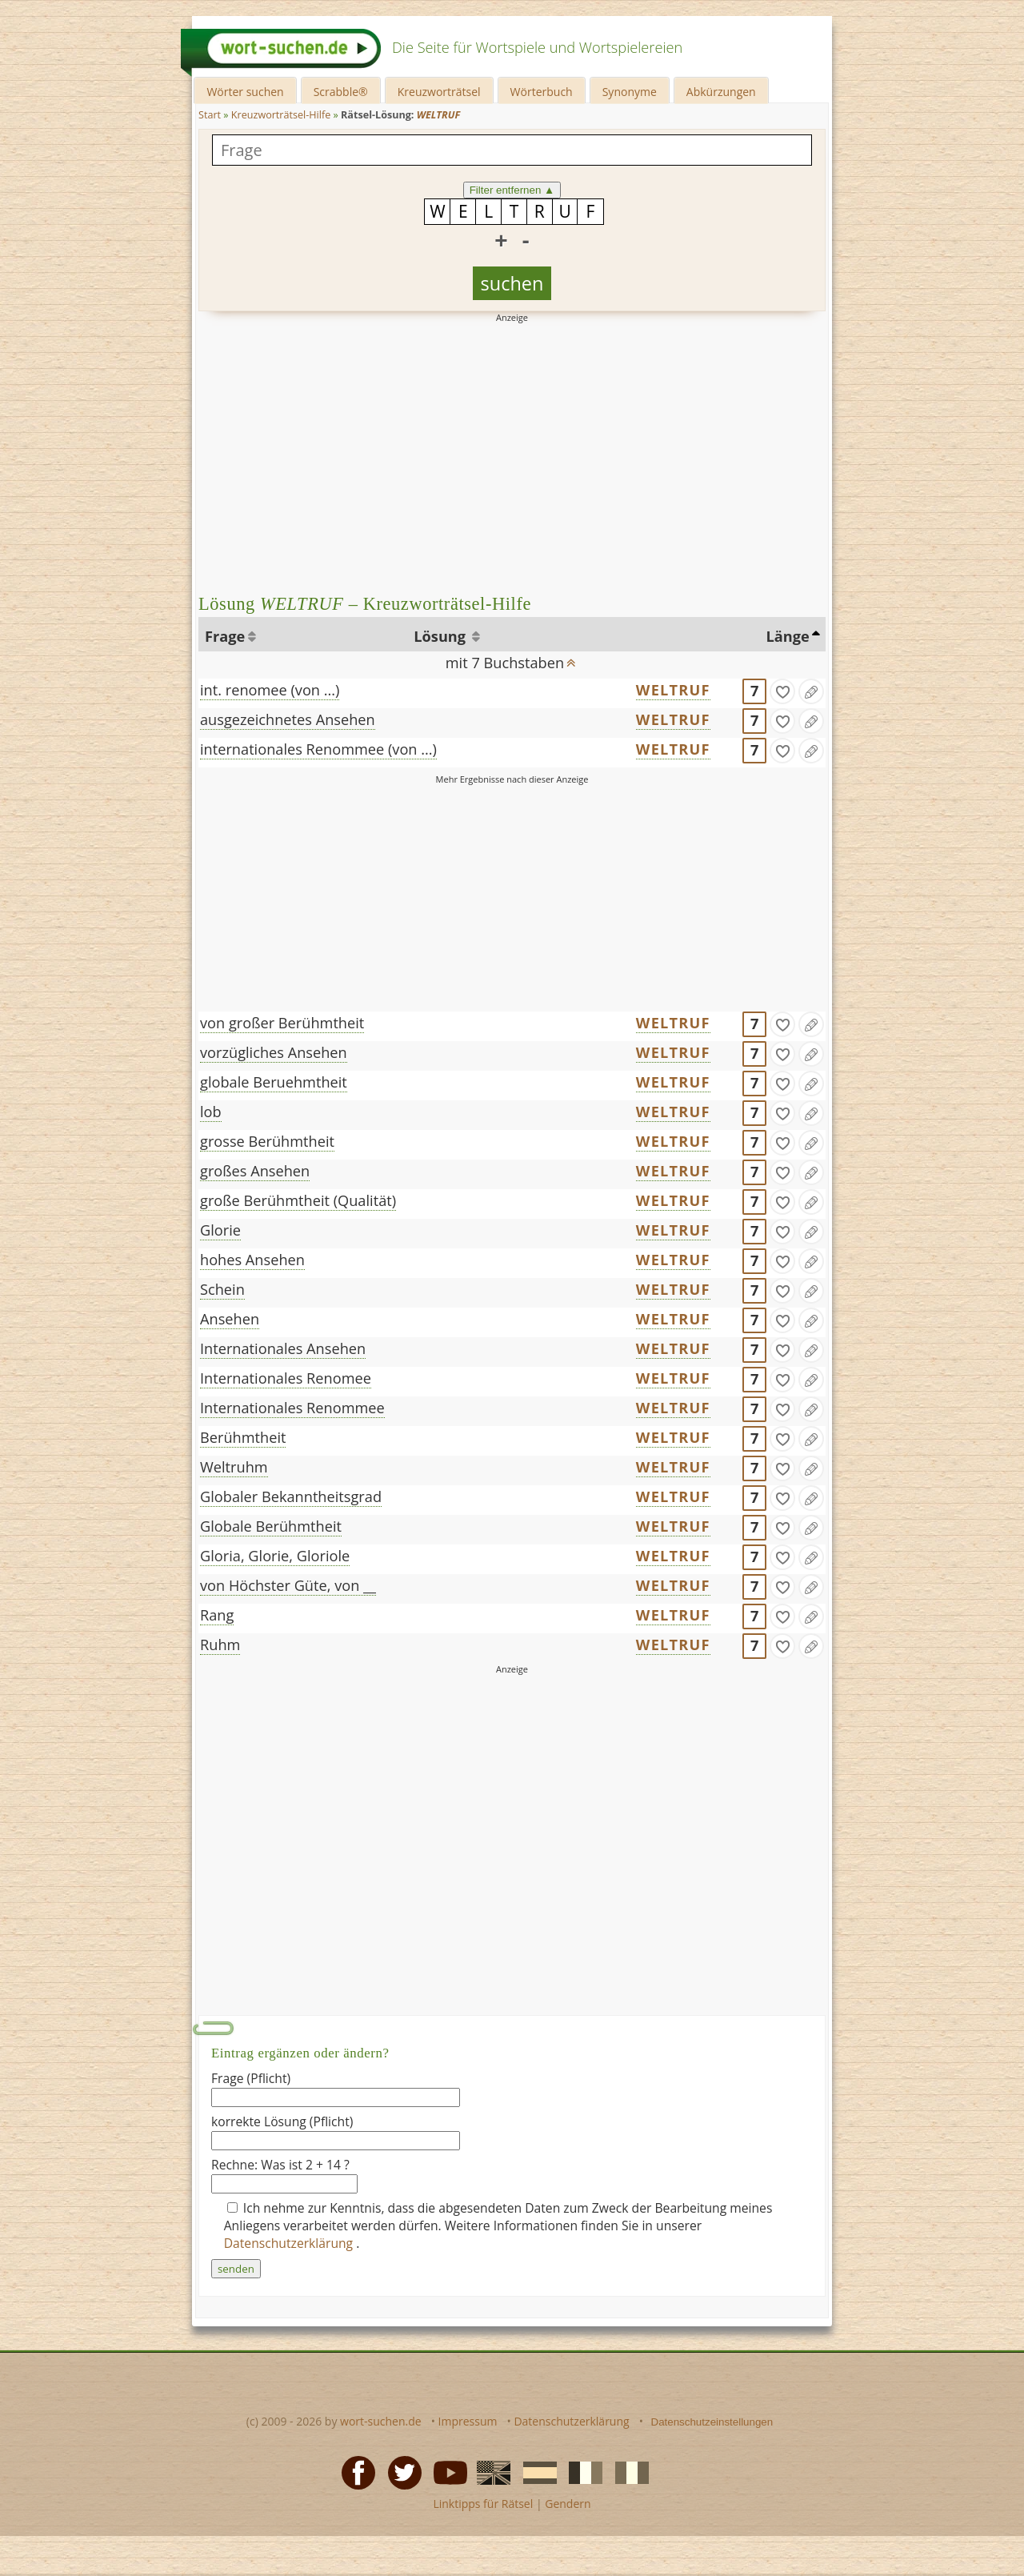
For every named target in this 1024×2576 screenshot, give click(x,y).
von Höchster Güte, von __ (288, 1585)
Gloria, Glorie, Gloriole (275, 1555)
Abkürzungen (721, 91)
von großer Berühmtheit (282, 1022)
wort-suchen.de (381, 2421)
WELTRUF (673, 689)
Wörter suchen (244, 91)
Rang (217, 1615)
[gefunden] (782, 691)
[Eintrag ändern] (811, 691)
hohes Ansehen (252, 1259)
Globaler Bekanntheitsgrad (291, 1496)
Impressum (468, 2421)
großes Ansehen (255, 1170)
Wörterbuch (541, 91)
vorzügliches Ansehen (273, 1052)
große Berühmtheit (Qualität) (298, 1200)
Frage (225, 636)
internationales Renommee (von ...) (318, 749)
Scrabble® (341, 91)
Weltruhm (234, 1466)
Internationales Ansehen (283, 1348)
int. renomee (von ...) (269, 689)
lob (211, 1111)
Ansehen (229, 1318)
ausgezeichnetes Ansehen (287, 719)
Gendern (567, 2503)
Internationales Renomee (285, 1378)
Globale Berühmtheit (271, 1526)
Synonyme (629, 91)
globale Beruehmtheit (273, 1082)
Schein (222, 1289)
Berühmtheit (243, 1437)
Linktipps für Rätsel (483, 2503)
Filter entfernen (512, 190)
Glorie (220, 1230)
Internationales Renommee (292, 1407)
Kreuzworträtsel (439, 91)
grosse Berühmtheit (267, 1141)
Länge (788, 636)
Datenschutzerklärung (290, 2243)
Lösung (441, 636)
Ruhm (220, 1644)
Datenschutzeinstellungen (712, 2422)
